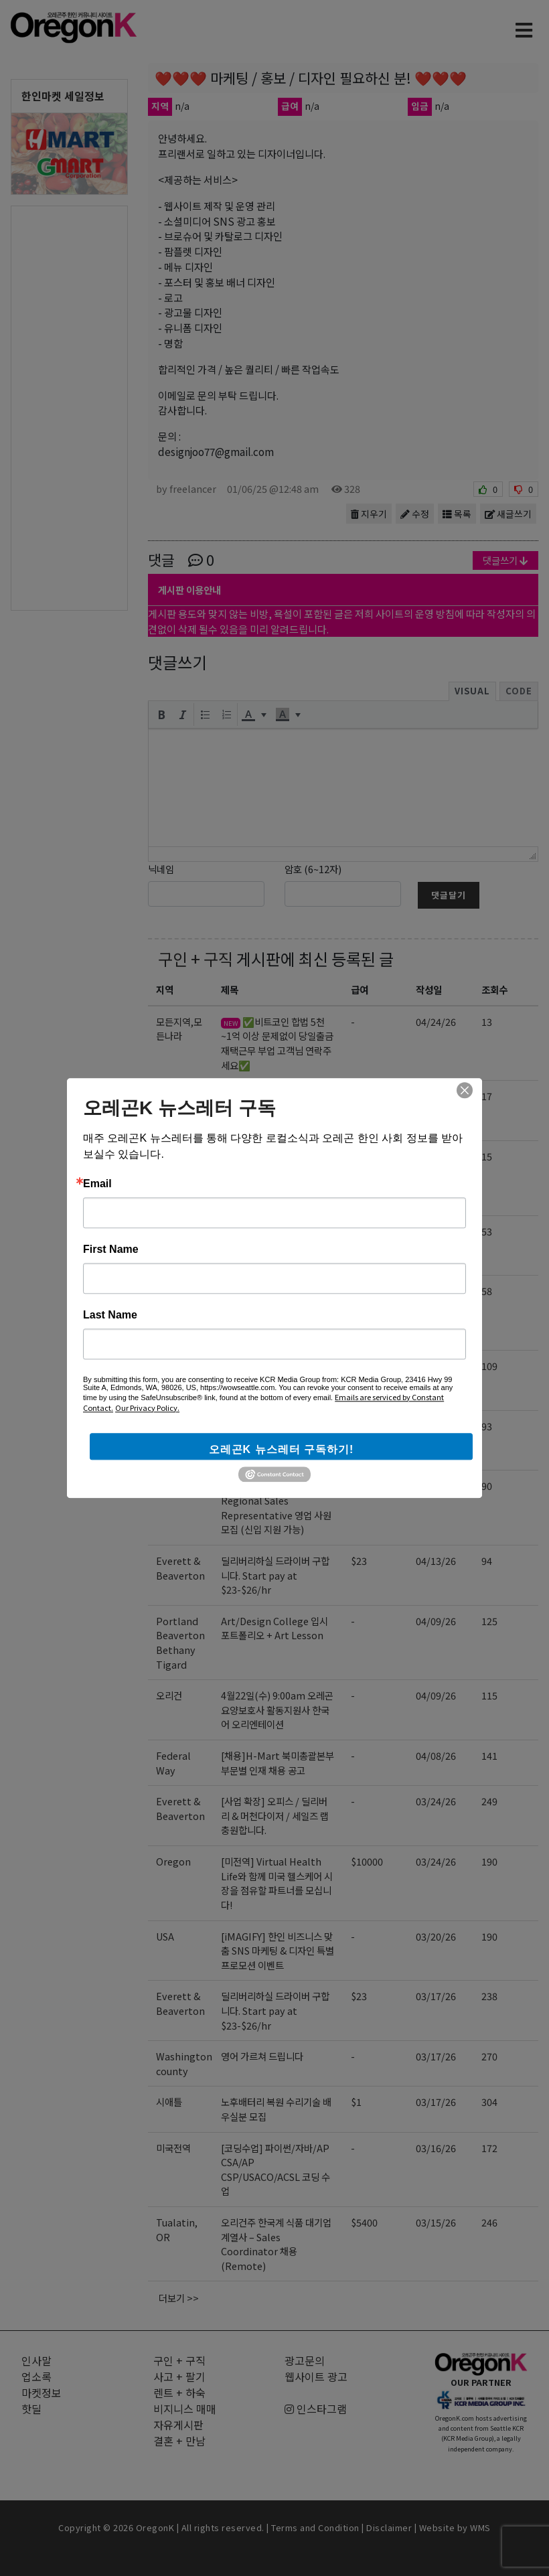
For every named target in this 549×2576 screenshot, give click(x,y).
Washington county (184, 2063)
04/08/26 (436, 1755)
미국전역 (173, 1291)
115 (489, 1695)
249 (489, 1801)
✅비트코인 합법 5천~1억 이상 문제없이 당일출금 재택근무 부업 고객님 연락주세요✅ (277, 1043)
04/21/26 (436, 1231)
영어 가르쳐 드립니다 (262, 2056)
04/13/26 (436, 1561)
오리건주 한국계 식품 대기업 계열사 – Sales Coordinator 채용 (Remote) (276, 2244)
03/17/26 (436, 1996)
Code (518, 690)
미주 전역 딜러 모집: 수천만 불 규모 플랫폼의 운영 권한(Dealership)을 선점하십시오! (276, 1178)
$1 (356, 2102)
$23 (359, 1561)
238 (489, 1996)
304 (489, 2102)
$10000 (367, 1156)
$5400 (364, 2222)
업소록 (36, 2376)
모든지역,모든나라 (179, 1028)
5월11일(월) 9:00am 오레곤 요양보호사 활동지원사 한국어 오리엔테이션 (275, 1110)
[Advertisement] (69, 407)
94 (486, 1561)
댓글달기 (448, 895)
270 (489, 2056)
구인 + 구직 (195, 958)
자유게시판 (178, 2425)
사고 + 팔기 (179, 2376)
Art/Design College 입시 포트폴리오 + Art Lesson (274, 1628)
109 (489, 1366)
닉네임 (161, 869)
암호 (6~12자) (313, 869)
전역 (164, 1426)
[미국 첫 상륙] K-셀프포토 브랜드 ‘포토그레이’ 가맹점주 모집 (277, 1440)
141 (489, 1755)
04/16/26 (436, 1486)
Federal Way (173, 1762)
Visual (472, 690)
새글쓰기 (508, 513)
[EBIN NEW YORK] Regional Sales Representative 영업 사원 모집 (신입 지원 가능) (276, 1507)
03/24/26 (436, 1801)
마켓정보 (41, 2392)
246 (489, 2222)
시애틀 (169, 2102)
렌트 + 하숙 (179, 2392)
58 (486, 1291)
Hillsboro (178, 1366)
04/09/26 (436, 1621)
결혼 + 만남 (179, 2441)
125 (489, 1621)
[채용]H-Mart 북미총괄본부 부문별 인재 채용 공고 (277, 1762)
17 (486, 1096)
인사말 (36, 2360)
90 (486, 1486)
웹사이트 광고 (316, 2376)
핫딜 (31, 2409)
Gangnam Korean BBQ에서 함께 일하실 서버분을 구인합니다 (277, 1380)
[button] (161, 714)
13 (486, 1021)
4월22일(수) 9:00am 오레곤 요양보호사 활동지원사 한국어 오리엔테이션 (277, 1709)
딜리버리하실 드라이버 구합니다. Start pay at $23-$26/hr (275, 1575)
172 (489, 2148)
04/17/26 (436, 1291)
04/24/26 (436, 1021)
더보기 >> (179, 2298)
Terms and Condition (315, 2527)
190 (489, 1861)
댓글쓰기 (505, 560)
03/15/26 (436, 2222)
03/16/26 (436, 2148)
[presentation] (161, 714)
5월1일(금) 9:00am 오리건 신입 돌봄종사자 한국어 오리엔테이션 (276, 1245)
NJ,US (169, 1486)
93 (486, 1426)
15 (486, 1156)
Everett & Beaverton (180, 1568)
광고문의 (305, 2360)
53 (486, 1231)
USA (165, 1936)
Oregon (173, 1156)
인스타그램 (316, 2409)
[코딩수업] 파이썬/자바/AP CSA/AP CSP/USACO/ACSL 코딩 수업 (275, 1312)
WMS (480, 2527)
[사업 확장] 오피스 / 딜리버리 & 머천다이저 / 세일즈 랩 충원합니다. (275, 1815)
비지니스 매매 (184, 2409)
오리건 (169, 1096)
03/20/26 (436, 1936)
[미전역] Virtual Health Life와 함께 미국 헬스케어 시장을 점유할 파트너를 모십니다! (277, 1883)
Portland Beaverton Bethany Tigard (180, 1642)
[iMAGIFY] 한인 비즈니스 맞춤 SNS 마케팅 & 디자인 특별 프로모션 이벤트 (277, 1950)
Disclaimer (389, 2527)
